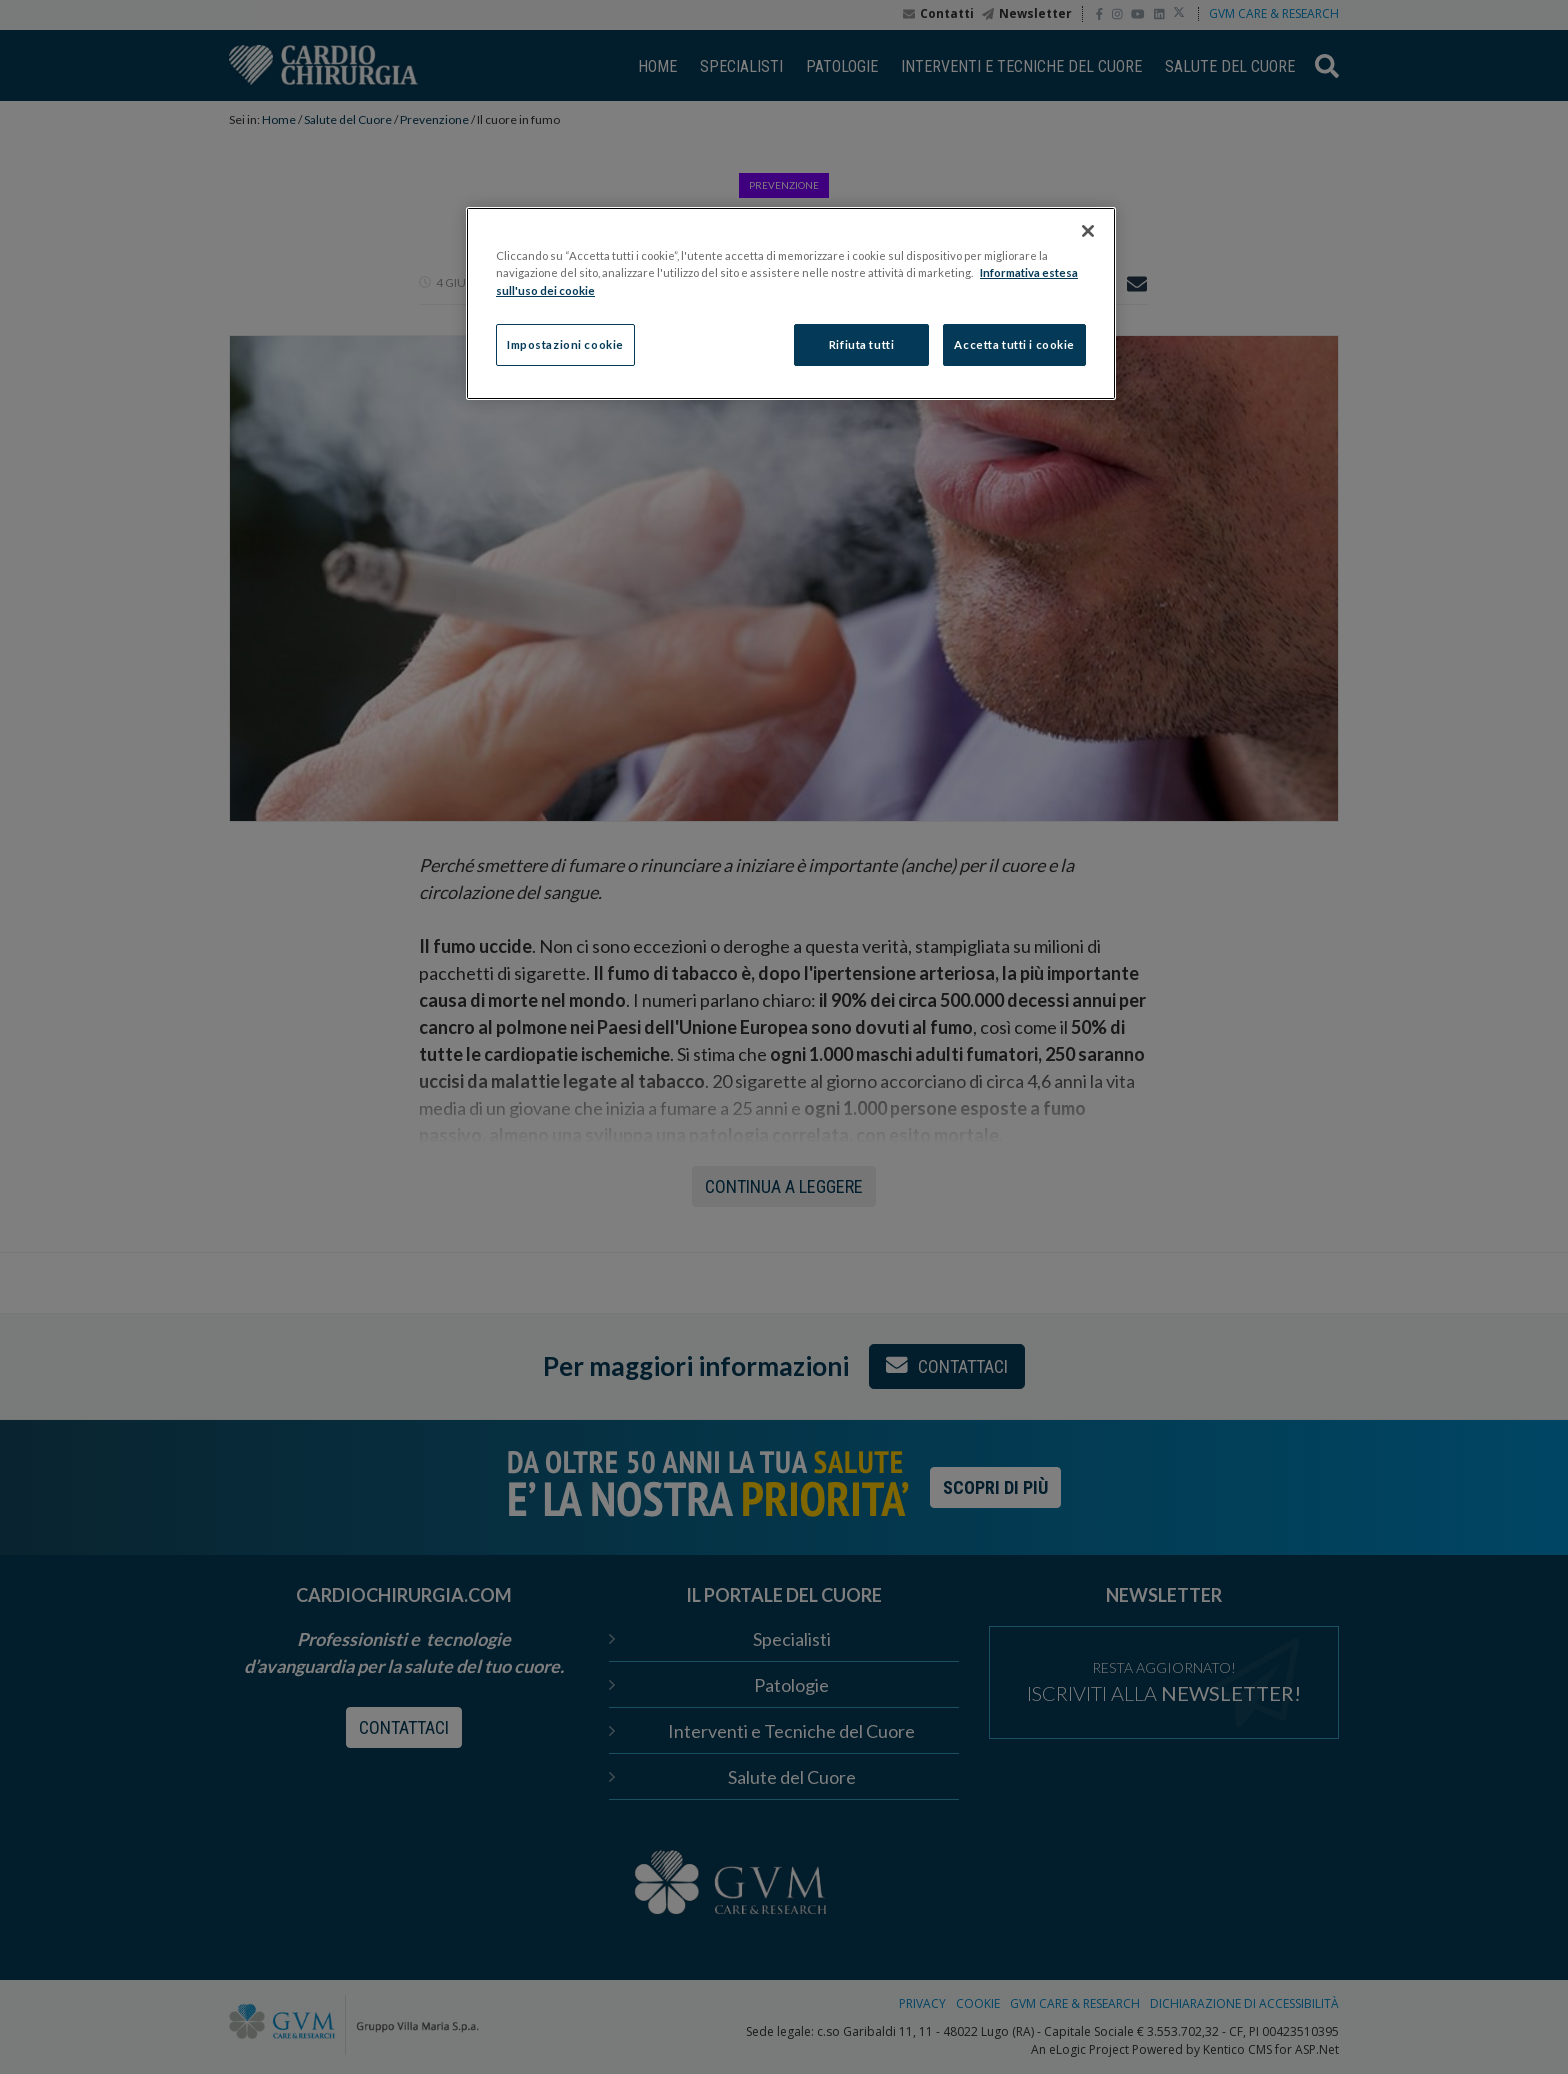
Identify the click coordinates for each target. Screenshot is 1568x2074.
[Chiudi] (1088, 231)
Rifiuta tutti (861, 344)
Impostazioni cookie (565, 344)
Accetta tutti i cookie (1014, 344)
